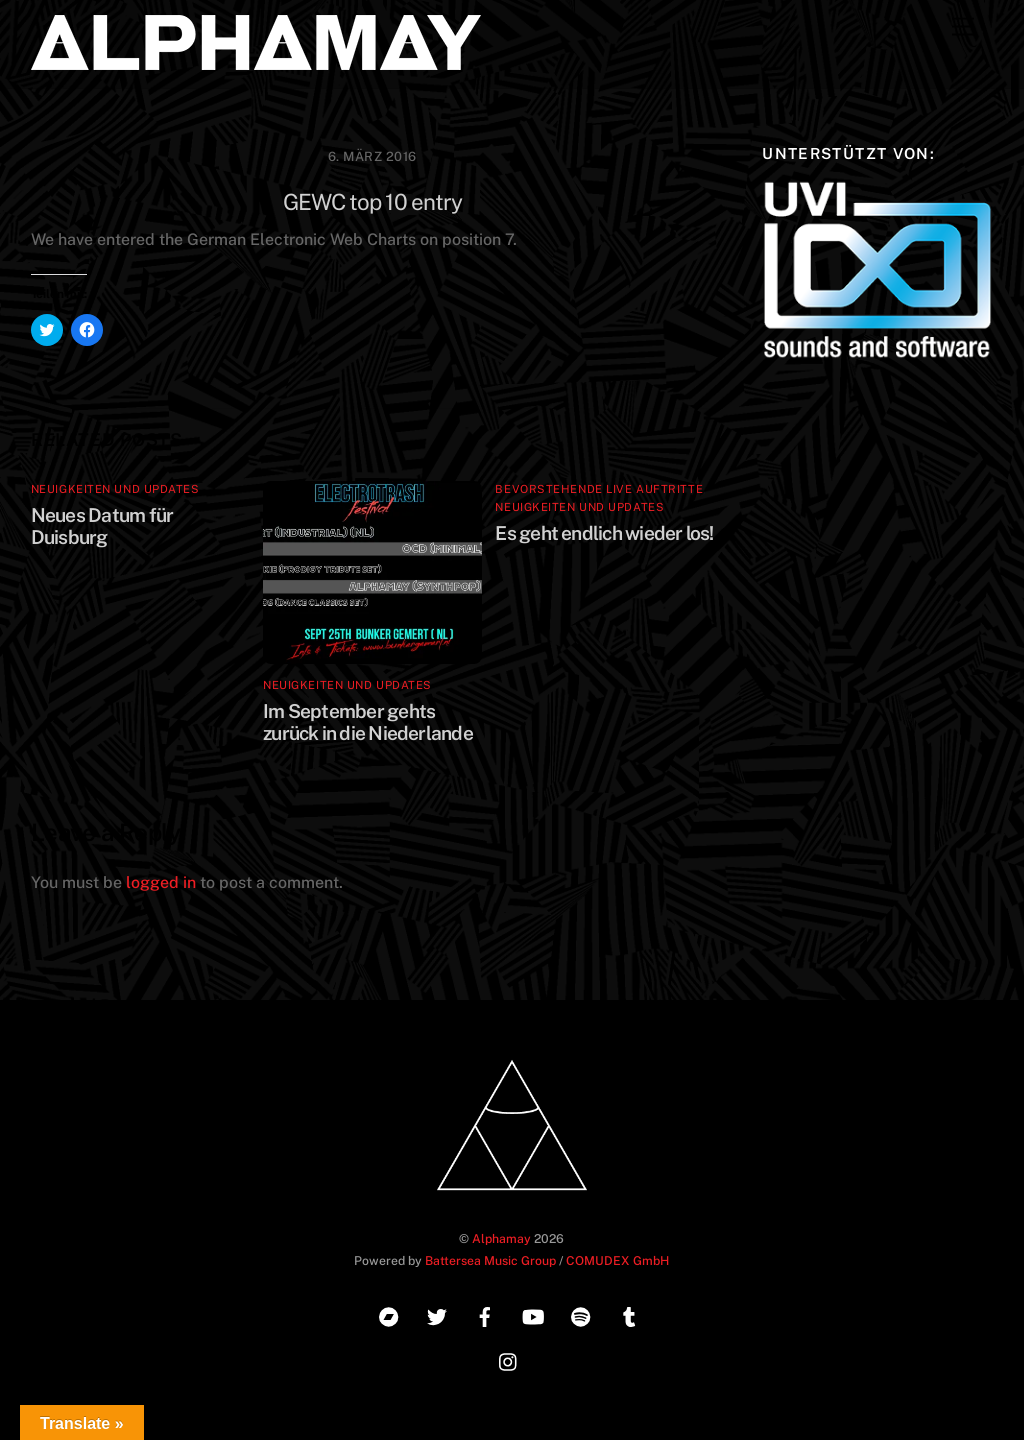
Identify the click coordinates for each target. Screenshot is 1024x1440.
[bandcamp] (389, 1314)
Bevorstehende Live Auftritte (599, 489)
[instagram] (509, 1359)
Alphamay (501, 1238)
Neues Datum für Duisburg (102, 526)
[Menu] (963, 27)
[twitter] (437, 1314)
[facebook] (485, 1314)
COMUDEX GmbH (617, 1260)
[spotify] (581, 1314)
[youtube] (533, 1314)
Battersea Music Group (490, 1260)
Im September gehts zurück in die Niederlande (368, 722)
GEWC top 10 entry (373, 202)
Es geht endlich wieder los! (604, 533)
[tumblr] (629, 1314)
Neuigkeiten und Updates (115, 489)
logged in (161, 882)
